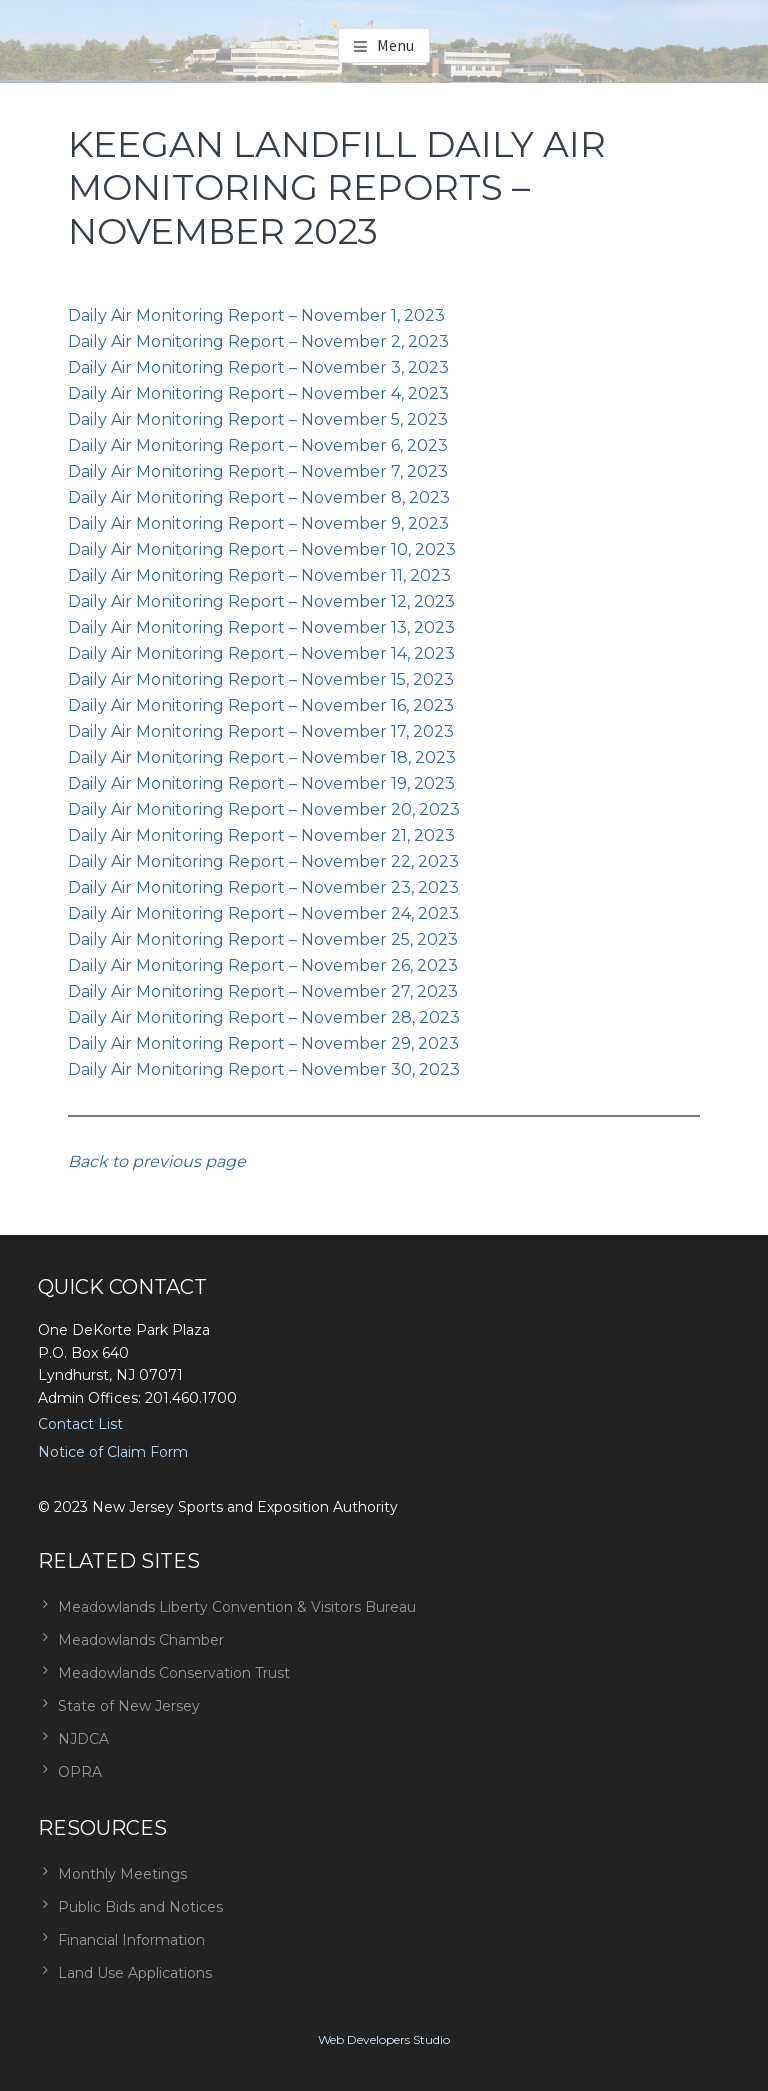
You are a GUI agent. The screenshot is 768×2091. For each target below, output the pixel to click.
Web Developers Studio (384, 2039)
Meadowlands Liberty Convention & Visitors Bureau (237, 1607)
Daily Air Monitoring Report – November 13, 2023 (261, 627)
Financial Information (131, 1940)
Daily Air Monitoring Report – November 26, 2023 (263, 965)
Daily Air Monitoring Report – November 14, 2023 (261, 653)
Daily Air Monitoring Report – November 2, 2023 (258, 341)
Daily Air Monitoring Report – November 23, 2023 (263, 887)
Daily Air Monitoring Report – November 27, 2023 (263, 991)
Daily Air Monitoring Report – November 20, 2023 (264, 809)
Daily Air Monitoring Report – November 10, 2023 (262, 549)
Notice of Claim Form (113, 1452)
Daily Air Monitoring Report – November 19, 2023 (261, 783)
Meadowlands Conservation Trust (174, 1673)
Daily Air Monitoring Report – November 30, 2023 (264, 1069)
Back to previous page (157, 1161)
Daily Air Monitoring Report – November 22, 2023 (263, 861)
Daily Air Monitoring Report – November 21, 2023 (261, 835)
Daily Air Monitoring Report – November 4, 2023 (258, 393)
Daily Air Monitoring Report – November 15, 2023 (261, 679)
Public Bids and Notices (140, 1907)
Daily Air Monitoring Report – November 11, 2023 (259, 575)
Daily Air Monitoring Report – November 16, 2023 (261, 705)
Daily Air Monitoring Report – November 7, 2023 (258, 471)
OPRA (80, 1772)
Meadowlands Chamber (141, 1640)
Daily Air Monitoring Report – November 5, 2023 (258, 419)
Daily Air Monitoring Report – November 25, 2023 (263, 939)
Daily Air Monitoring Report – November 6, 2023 (258, 445)
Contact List (80, 1424)
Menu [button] (395, 45)
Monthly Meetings (122, 1874)
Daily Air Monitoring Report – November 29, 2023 (263, 1043)
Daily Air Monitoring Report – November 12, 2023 (261, 601)
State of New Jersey (129, 1706)
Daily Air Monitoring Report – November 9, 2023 (258, 523)
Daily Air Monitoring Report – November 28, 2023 (264, 1017)
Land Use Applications (135, 1973)
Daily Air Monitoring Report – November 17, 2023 (261, 731)
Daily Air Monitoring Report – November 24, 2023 (263, 913)
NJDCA (83, 1739)
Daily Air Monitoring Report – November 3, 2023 (258, 367)
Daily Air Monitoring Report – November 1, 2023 (256, 315)
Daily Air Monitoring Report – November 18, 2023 (262, 757)
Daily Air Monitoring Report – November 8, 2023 (259, 497)
